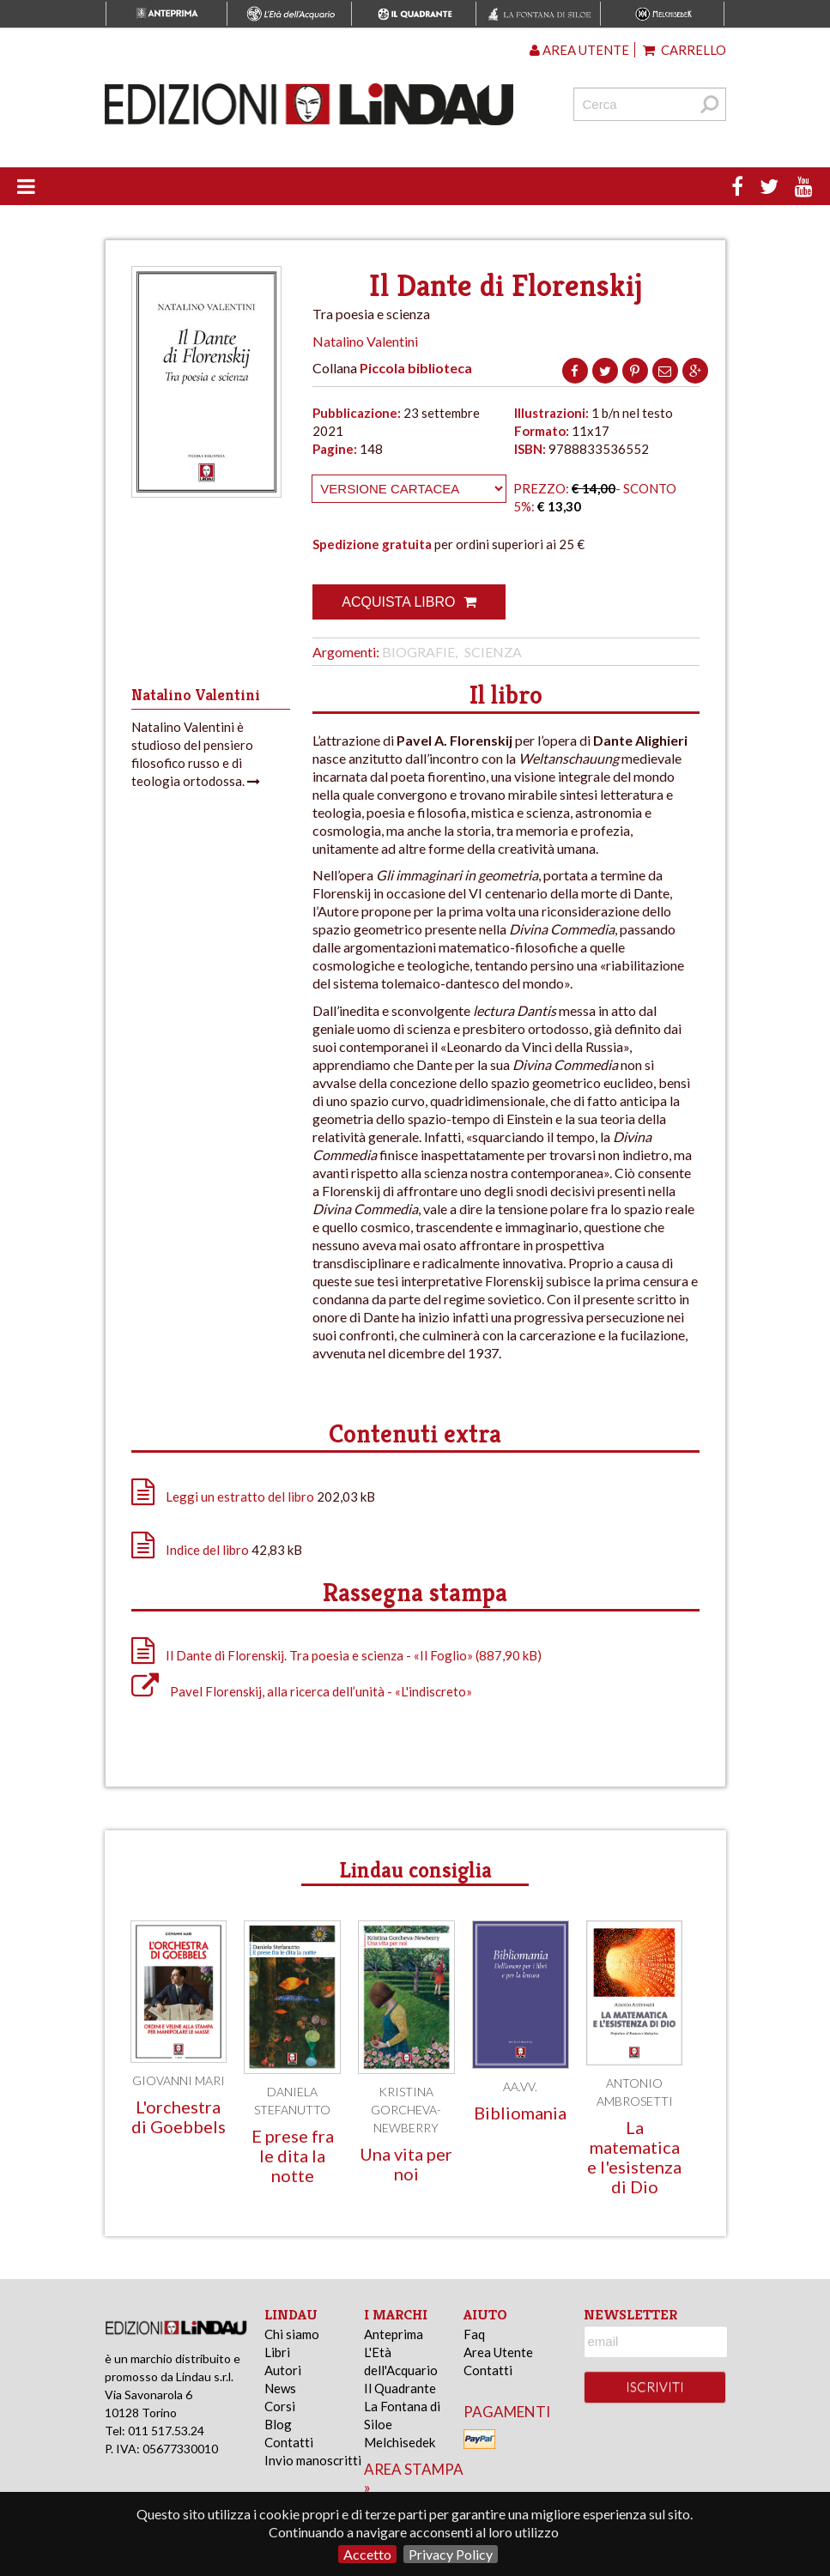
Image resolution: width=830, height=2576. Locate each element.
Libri (277, 2352)
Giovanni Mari (178, 2080)
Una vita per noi (406, 2164)
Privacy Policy (451, 2554)
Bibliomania (520, 2112)
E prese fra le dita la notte (292, 2156)
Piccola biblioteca (416, 368)
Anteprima (393, 2334)
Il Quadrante (400, 2388)
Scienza (493, 652)
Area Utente (498, 2352)
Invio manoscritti (312, 2460)
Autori (282, 2370)
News (280, 2388)
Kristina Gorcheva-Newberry (406, 2109)
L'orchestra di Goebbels (178, 2116)
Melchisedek (399, 2442)
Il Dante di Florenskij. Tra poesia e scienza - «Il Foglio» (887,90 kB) (336, 1655)
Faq (474, 2334)
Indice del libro (207, 1549)
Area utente (579, 49)
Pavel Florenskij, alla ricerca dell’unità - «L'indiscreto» (301, 1691)
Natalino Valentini (365, 341)
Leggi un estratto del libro (240, 1496)
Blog (278, 2424)
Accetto (367, 2554)
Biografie (418, 652)
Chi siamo (291, 2334)
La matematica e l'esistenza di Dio (634, 2157)
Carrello (684, 49)
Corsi (279, 2406)
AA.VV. (520, 2086)
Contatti (288, 2442)
